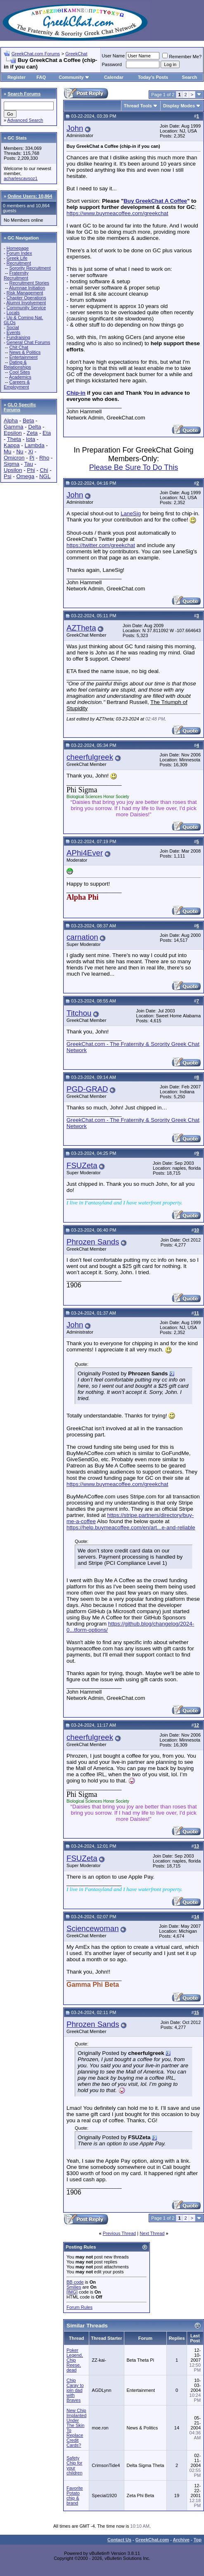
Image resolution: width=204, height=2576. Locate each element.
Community (74, 77)
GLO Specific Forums (20, 407)
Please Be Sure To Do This (133, 467)
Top (198, 2539)
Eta (47, 433)
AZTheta (81, 627)
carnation (82, 937)
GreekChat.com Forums (36, 53)
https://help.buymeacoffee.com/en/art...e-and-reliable (130, 1527)
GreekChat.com (152, 2539)
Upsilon (13, 470)
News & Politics (24, 352)
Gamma (13, 427)
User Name (113, 55)
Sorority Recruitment (29, 267)
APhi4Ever (84, 852)
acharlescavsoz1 (21, 178)
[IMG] (72, 2291)
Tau (28, 464)
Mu (8, 451)
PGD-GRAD (87, 1089)
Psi (8, 476)
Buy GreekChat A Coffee (155, 201)
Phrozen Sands (92, 1241)
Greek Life (17, 258)
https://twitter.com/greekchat (100, 545)
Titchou (79, 1013)
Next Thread (152, 2233)
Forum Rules (79, 2307)
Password (112, 64)
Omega (25, 476)
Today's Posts (153, 77)
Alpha (11, 420)
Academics (20, 376)
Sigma (11, 464)
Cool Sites (19, 372)
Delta (34, 427)
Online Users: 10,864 (29, 196)
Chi (44, 470)
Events (14, 332)
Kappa (12, 445)
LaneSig (131, 513)
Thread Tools (138, 105)
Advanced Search (25, 120)
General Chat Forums (28, 342)
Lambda (34, 445)
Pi (31, 458)
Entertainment (23, 357)
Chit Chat (18, 347)
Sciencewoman (92, 1928)
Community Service (26, 307)
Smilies (73, 2287)
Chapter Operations (26, 297)
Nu (19, 451)
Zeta (32, 433)
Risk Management (25, 292)
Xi (30, 451)
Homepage (18, 248)
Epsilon (13, 433)
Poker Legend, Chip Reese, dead (74, 2360)
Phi (31, 470)
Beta (28, 420)
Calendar (113, 77)
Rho (44, 458)
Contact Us (119, 2539)
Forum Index (19, 253)
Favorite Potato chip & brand (74, 2495)
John (74, 128)
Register (16, 77)
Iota (30, 439)
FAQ (41, 77)
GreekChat (76, 53)
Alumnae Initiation (27, 287)
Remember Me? (182, 56)
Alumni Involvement (26, 302)
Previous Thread (119, 2233)
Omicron (14, 458)
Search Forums (23, 93)
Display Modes (179, 105)
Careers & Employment (17, 384)
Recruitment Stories (29, 282)
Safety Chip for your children (74, 2465)
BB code (75, 2282)
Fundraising (18, 337)
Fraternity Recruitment (16, 275)
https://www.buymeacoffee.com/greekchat (117, 213)
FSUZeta (81, 1165)
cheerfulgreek (89, 757)
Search (189, 77)
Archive (181, 2539)
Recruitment (19, 263)
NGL (44, 476)
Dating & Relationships (17, 365)
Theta (14, 439)
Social (13, 327)
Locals (13, 312)
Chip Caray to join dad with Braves (75, 2390)
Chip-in (75, 393)
